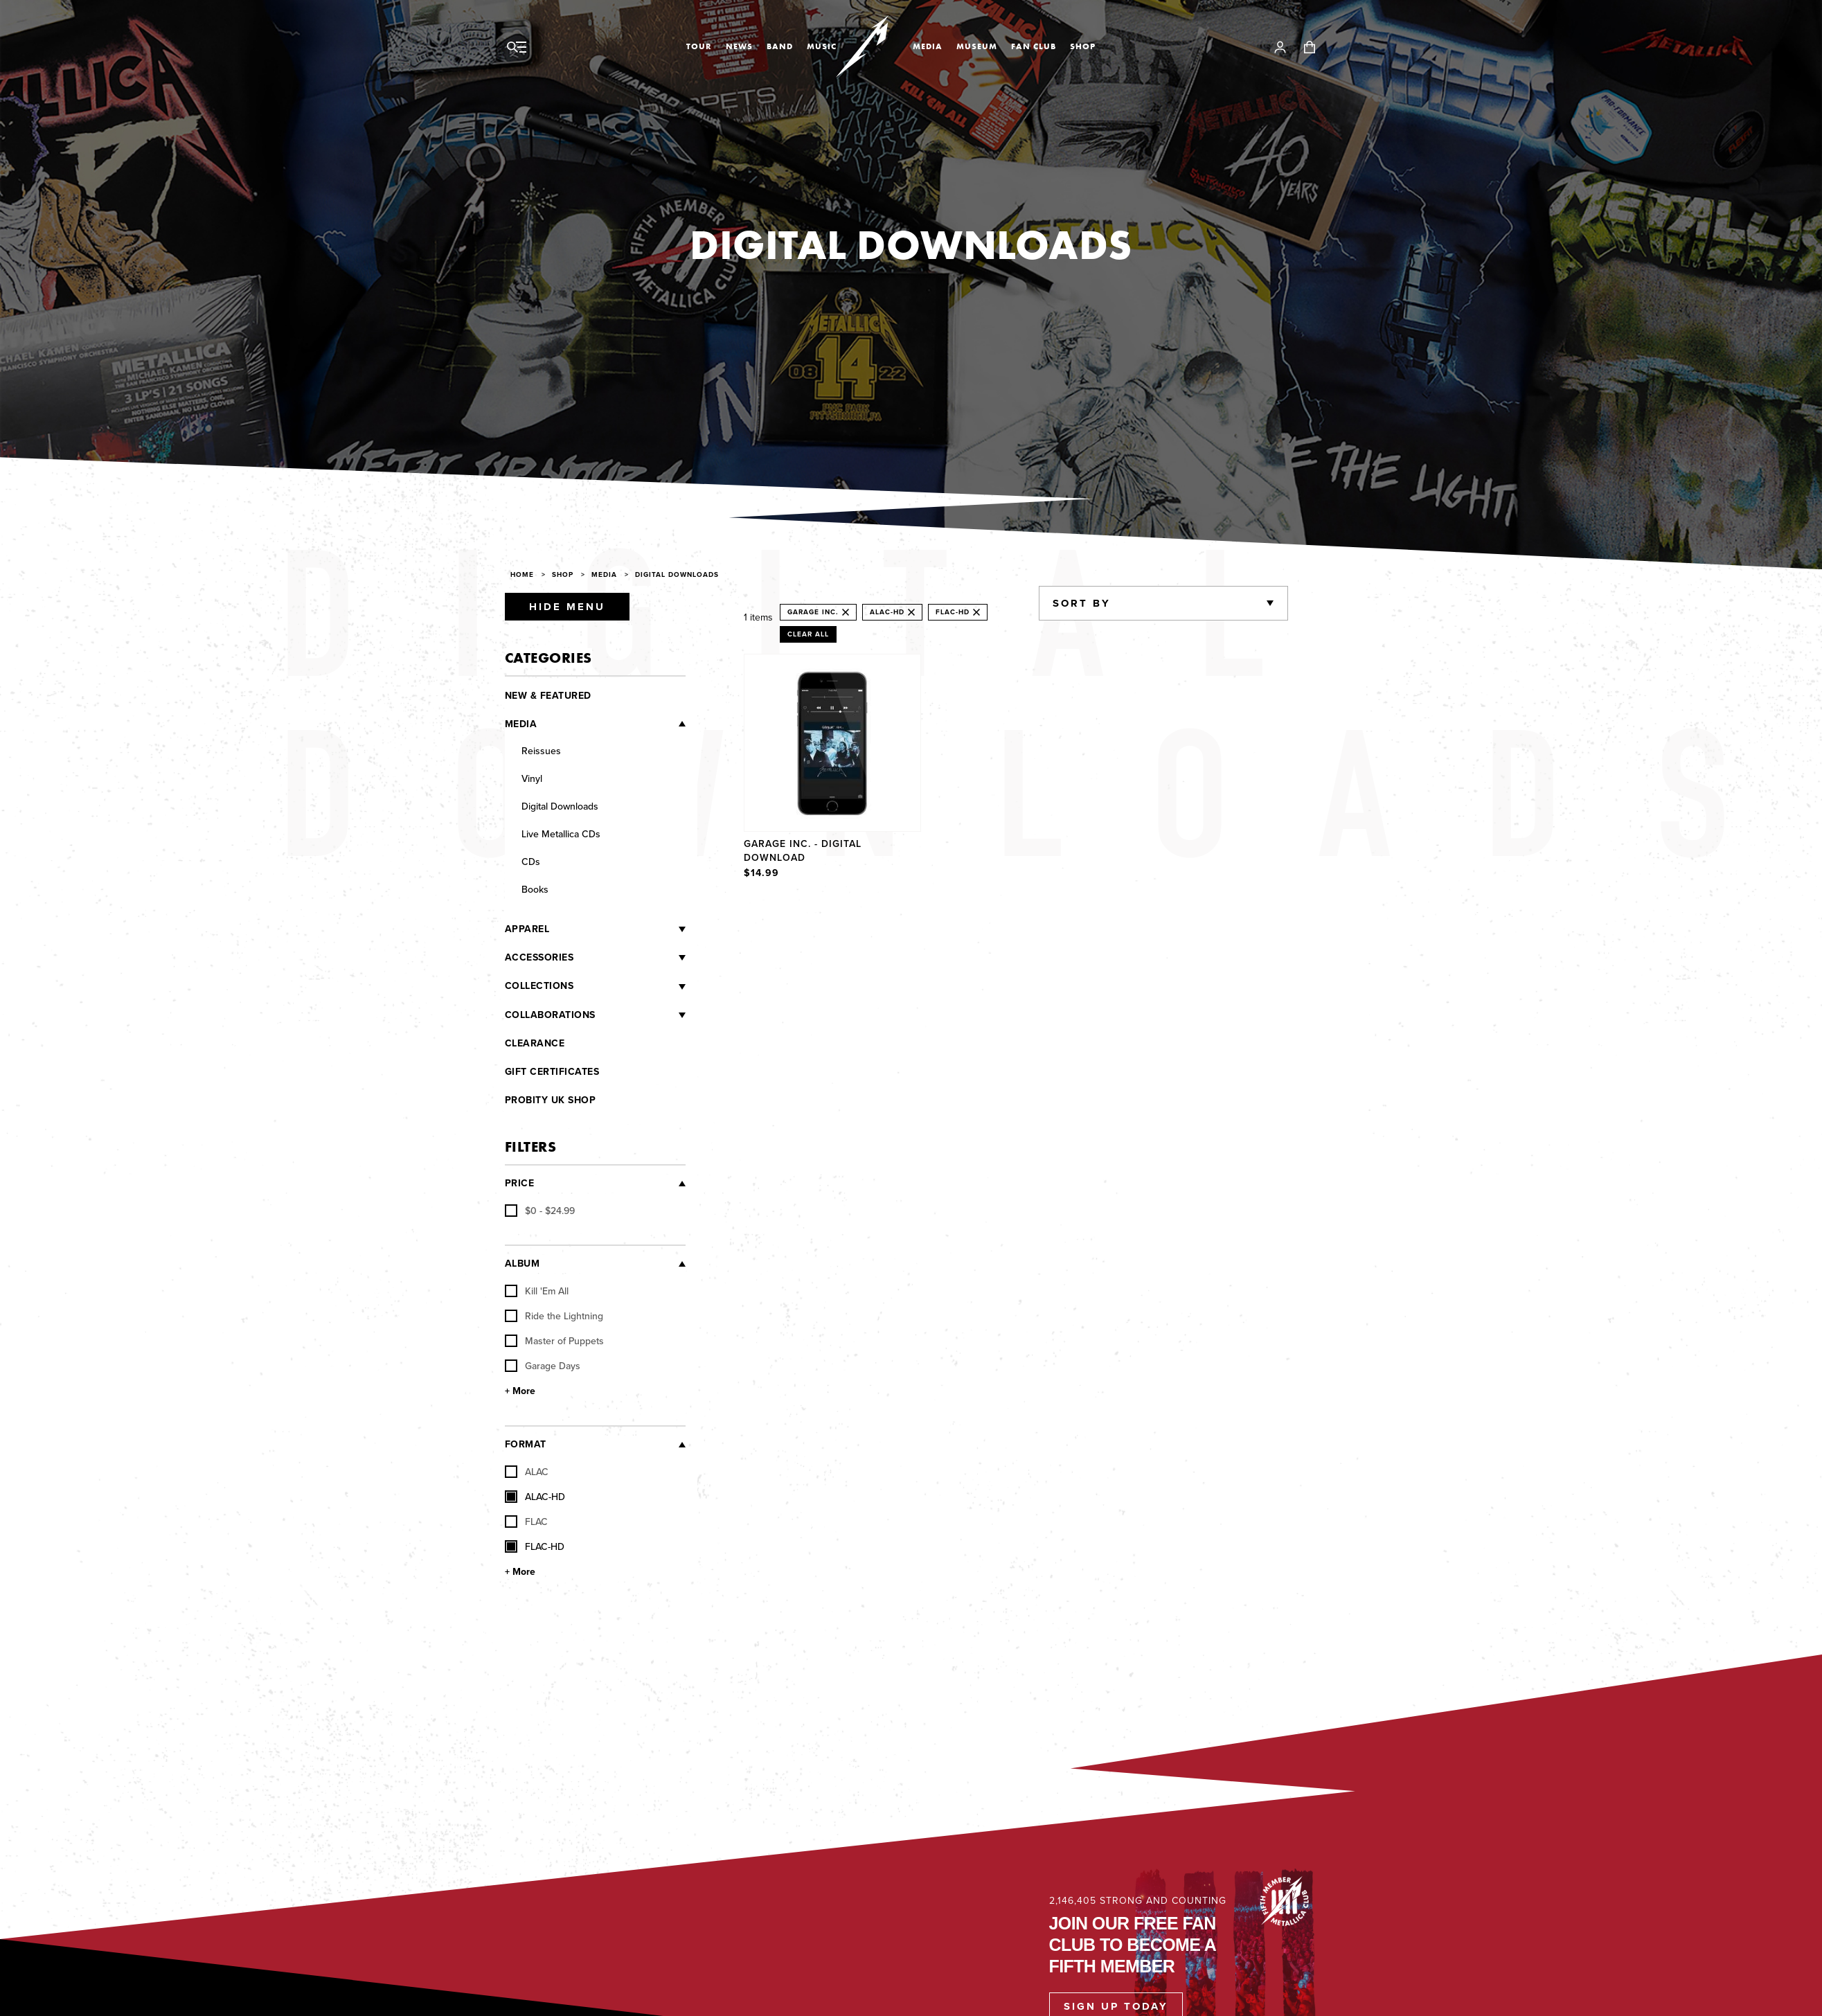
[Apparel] (617, 929)
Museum (976, 46)
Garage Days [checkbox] (542, 1366)
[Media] (611, 723)
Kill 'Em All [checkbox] (537, 1291)
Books (534, 889)
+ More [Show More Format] (520, 1572)
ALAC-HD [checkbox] (535, 1497)
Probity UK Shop (550, 1100)
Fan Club (1033, 46)
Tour (699, 46)
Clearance (535, 1043)
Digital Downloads (677, 574)
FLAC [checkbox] (526, 1521)
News (739, 46)
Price (520, 1183)
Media (928, 46)
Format (525, 1444)
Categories (548, 657)
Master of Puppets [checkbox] (554, 1341)
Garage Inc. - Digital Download (802, 850)
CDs (530, 861)
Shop (1083, 46)
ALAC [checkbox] (526, 1472)
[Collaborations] (641, 1015)
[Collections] (629, 986)
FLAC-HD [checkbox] (534, 1546)
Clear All (808, 634)
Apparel (527, 929)
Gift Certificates (552, 1071)
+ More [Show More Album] (520, 1391)
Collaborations (550, 1015)
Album (522, 1263)
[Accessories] (629, 958)
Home (522, 574)
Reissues (541, 751)
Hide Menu (567, 606)
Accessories (539, 957)
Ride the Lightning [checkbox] (554, 1316)
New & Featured (548, 695)
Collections (539, 986)
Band (780, 46)
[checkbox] (540, 1210)
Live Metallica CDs (560, 834)
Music (822, 46)
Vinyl (531, 778)
